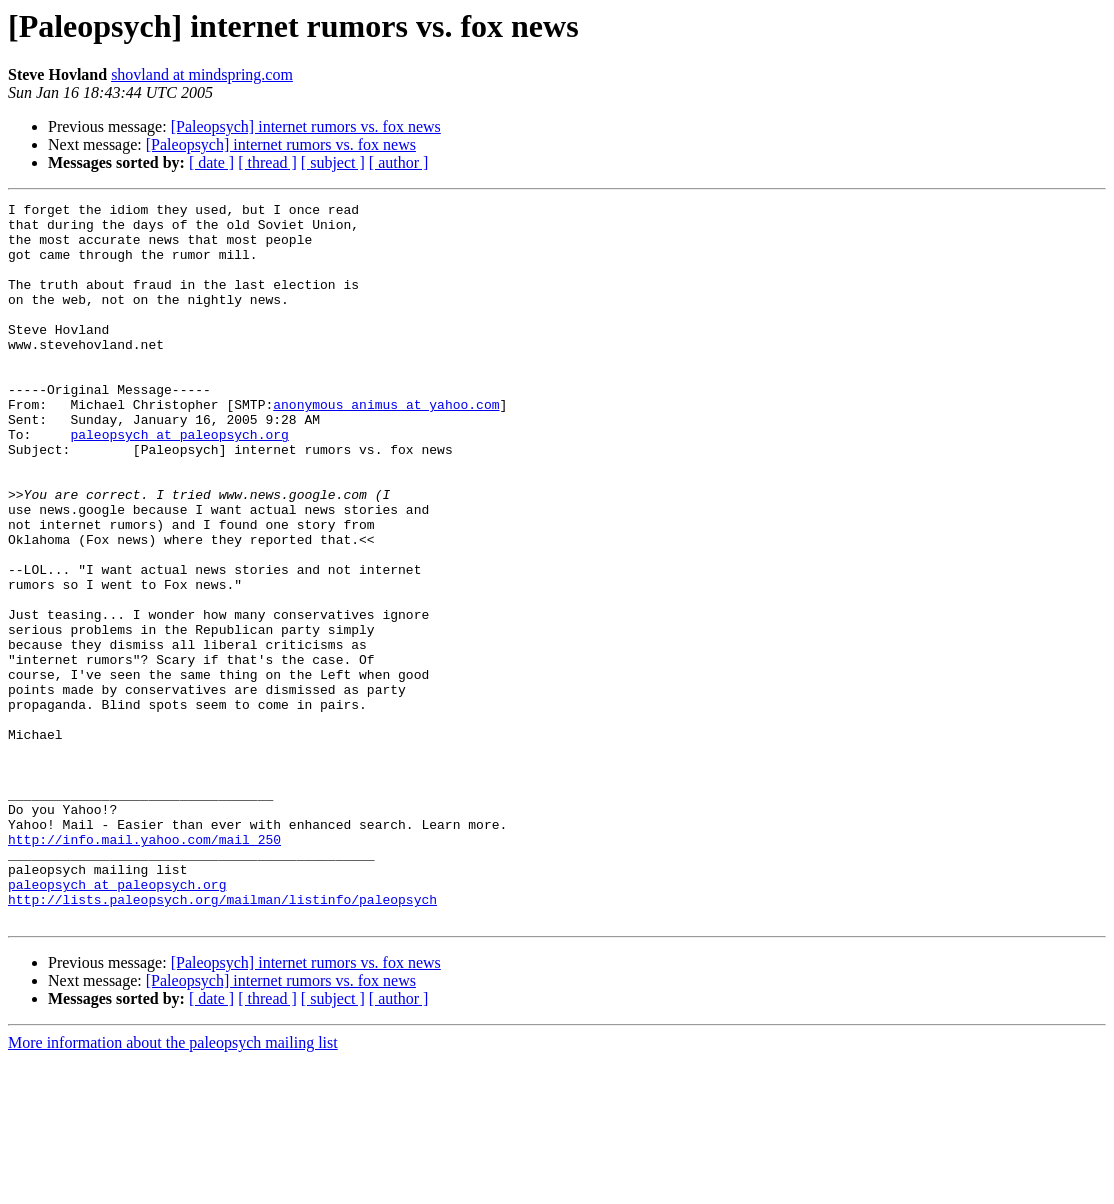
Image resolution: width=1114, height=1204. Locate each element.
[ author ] (399, 162)
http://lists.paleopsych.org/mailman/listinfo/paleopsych (222, 1040)
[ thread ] (267, 162)
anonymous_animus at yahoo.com (386, 446)
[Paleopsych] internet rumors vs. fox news (306, 126)
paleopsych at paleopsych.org (179, 482)
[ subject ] (333, 162)
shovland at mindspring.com (202, 74)
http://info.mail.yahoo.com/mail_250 (144, 968)
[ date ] (211, 162)
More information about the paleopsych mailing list (173, 1186)
